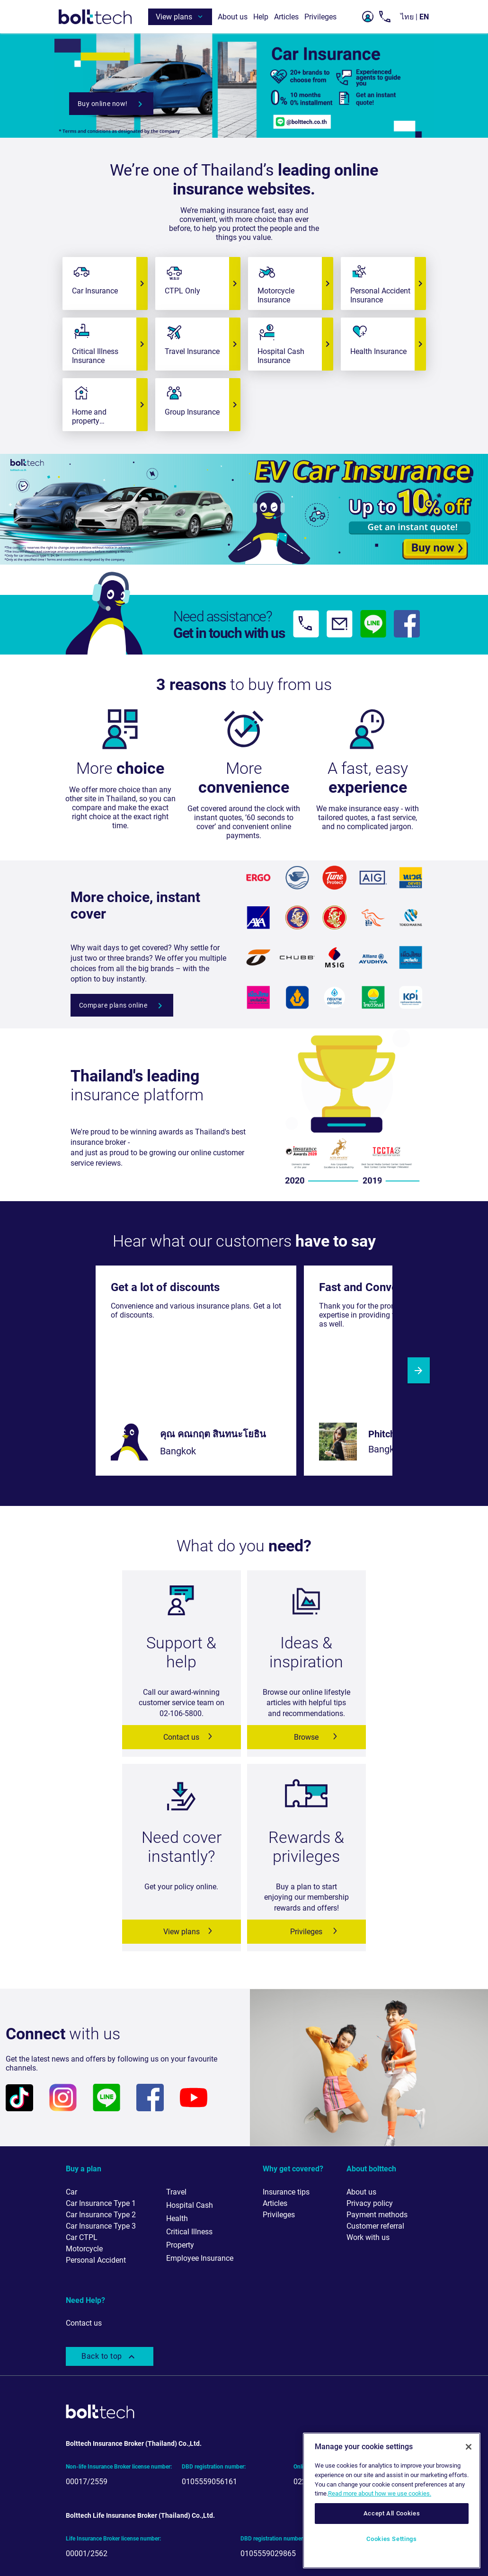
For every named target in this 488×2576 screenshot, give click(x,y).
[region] (391, 2500)
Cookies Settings (391, 2538)
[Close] (468, 2446)
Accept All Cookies (392, 2513)
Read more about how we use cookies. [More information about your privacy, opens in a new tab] (379, 2493)
